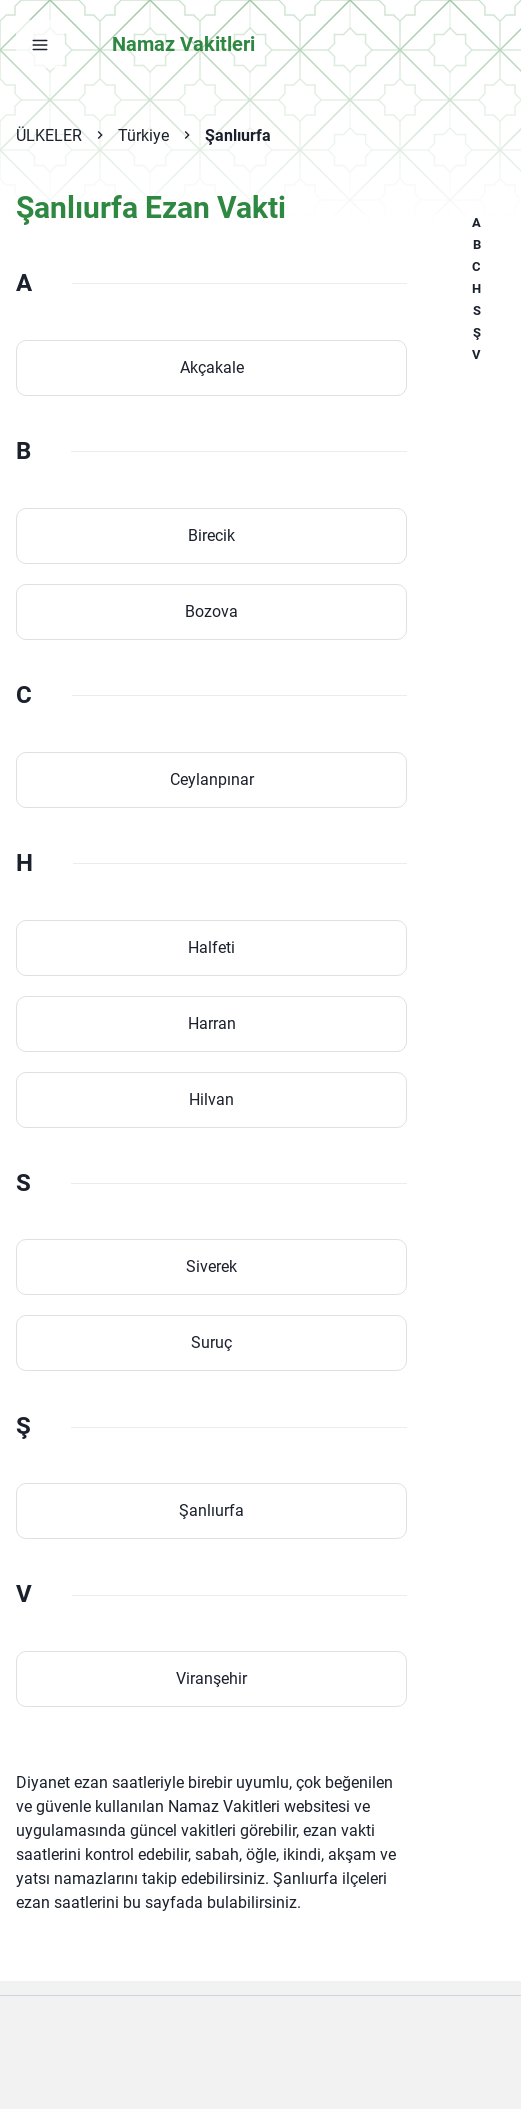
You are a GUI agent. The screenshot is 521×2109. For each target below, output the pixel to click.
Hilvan (211, 1099)
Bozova (211, 611)
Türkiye (143, 135)
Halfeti (211, 947)
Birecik (211, 535)
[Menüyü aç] (40, 44)
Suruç (211, 1342)
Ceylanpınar (212, 779)
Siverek (211, 1266)
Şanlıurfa (238, 135)
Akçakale (212, 367)
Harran (212, 1023)
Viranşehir (211, 1678)
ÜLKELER (49, 135)
